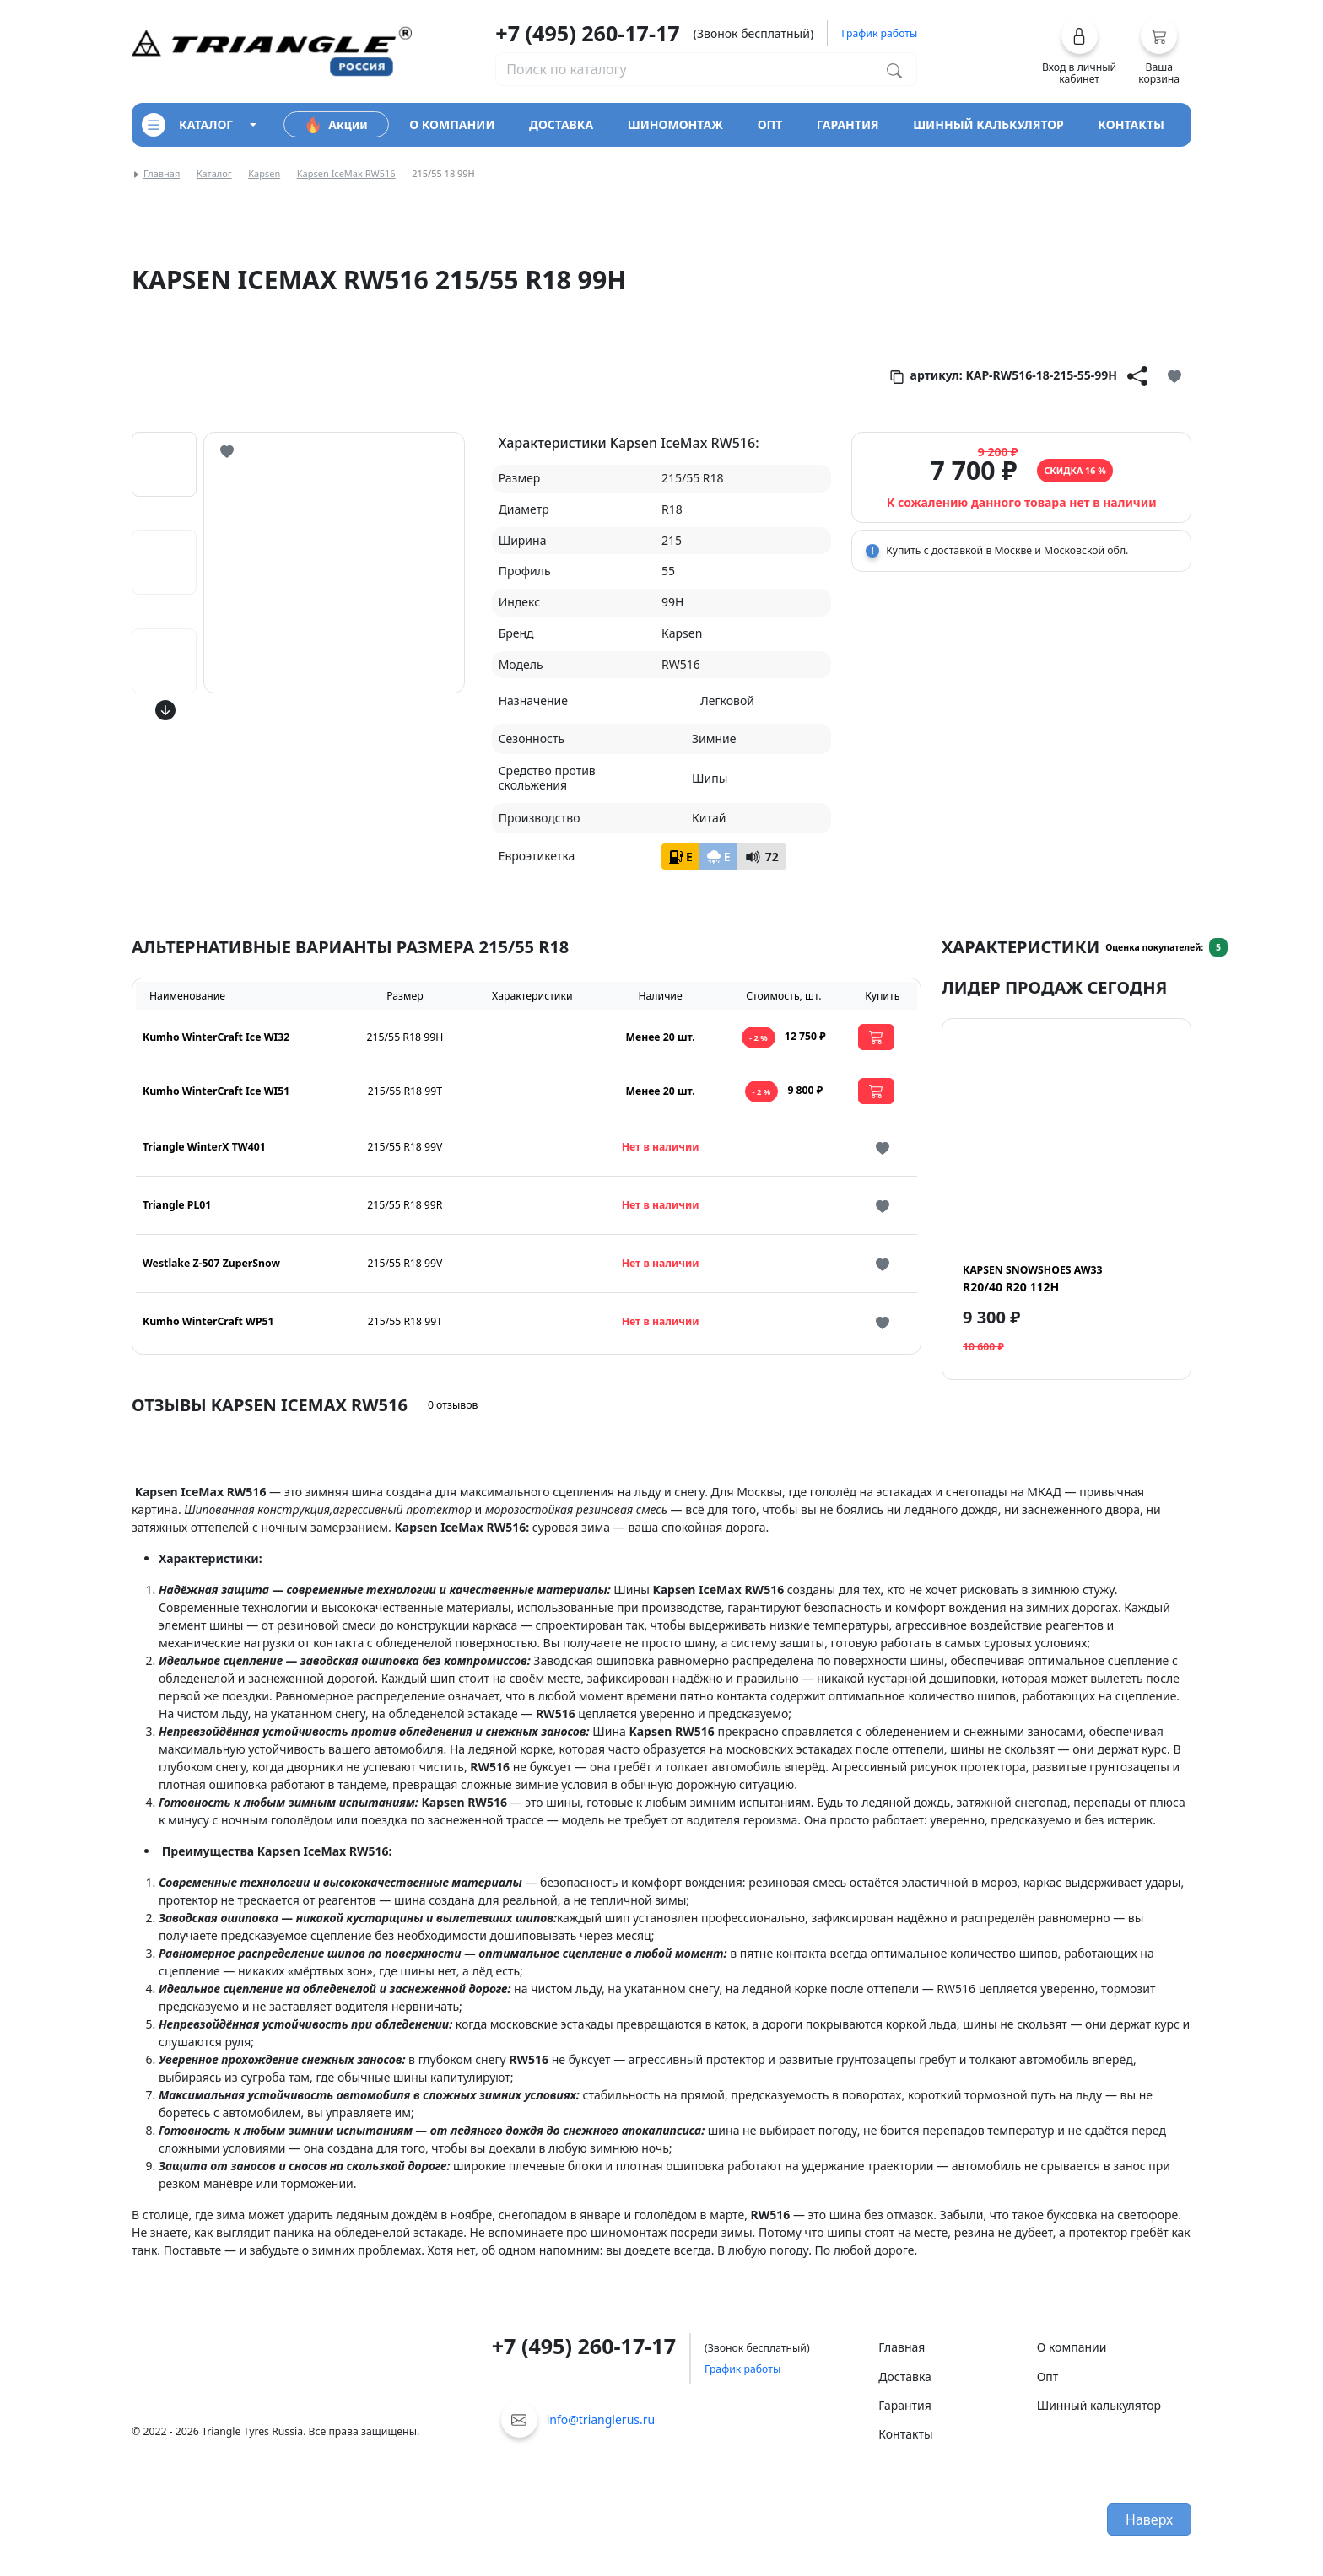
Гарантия (905, 2405)
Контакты (905, 2434)
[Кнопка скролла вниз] (165, 710)
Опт (1048, 2377)
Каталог (214, 173)
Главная (161, 173)
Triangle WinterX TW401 (204, 1147)
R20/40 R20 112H (1033, 1279)
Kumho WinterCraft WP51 (208, 1321)
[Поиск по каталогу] (894, 69)
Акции (336, 124)
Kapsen (264, 173)
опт (770, 124)
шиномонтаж (675, 124)
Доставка (905, 2377)
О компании (1072, 2347)
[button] (1079, 51)
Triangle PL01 (177, 1205)
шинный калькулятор (988, 124)
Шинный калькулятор (1099, 2405)
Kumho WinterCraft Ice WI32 (216, 1037)
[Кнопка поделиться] (1137, 375)
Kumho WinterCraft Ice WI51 (216, 1091)
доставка (561, 124)
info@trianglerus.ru (601, 2420)
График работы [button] (879, 33)
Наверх (1149, 2519)
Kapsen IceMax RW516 (346, 173)
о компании (451, 124)
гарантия (848, 124)
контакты (1131, 124)
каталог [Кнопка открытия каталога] (187, 125)
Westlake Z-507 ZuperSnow (211, 1263)
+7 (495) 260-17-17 (587, 33)
